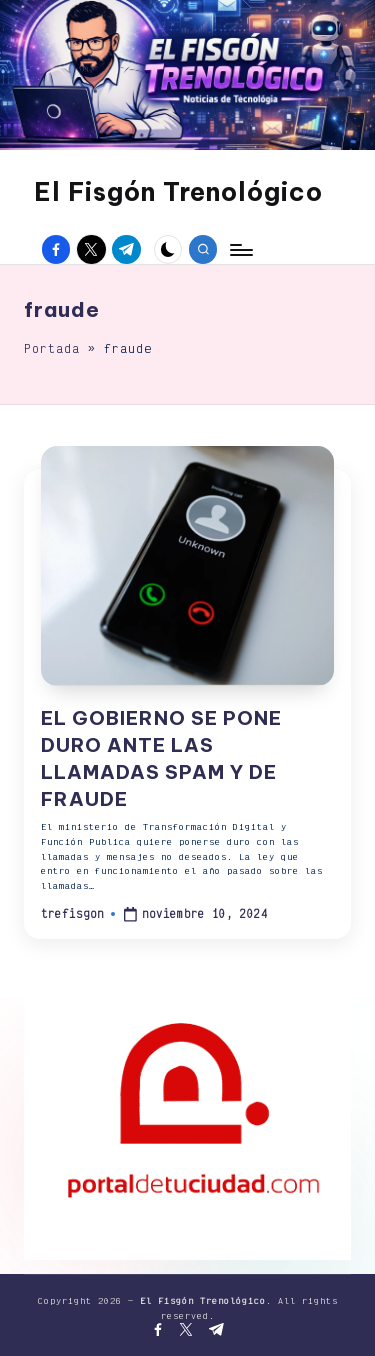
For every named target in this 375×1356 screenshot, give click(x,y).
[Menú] (240, 249)
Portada (52, 348)
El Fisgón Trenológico (178, 192)
